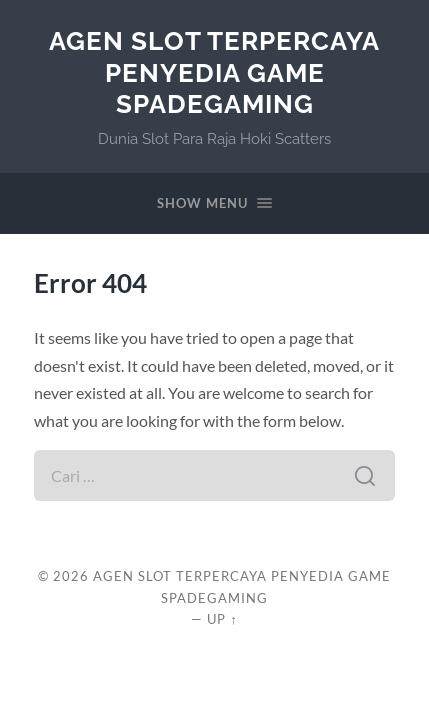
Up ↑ (222, 619)
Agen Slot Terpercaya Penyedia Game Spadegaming (214, 72)
